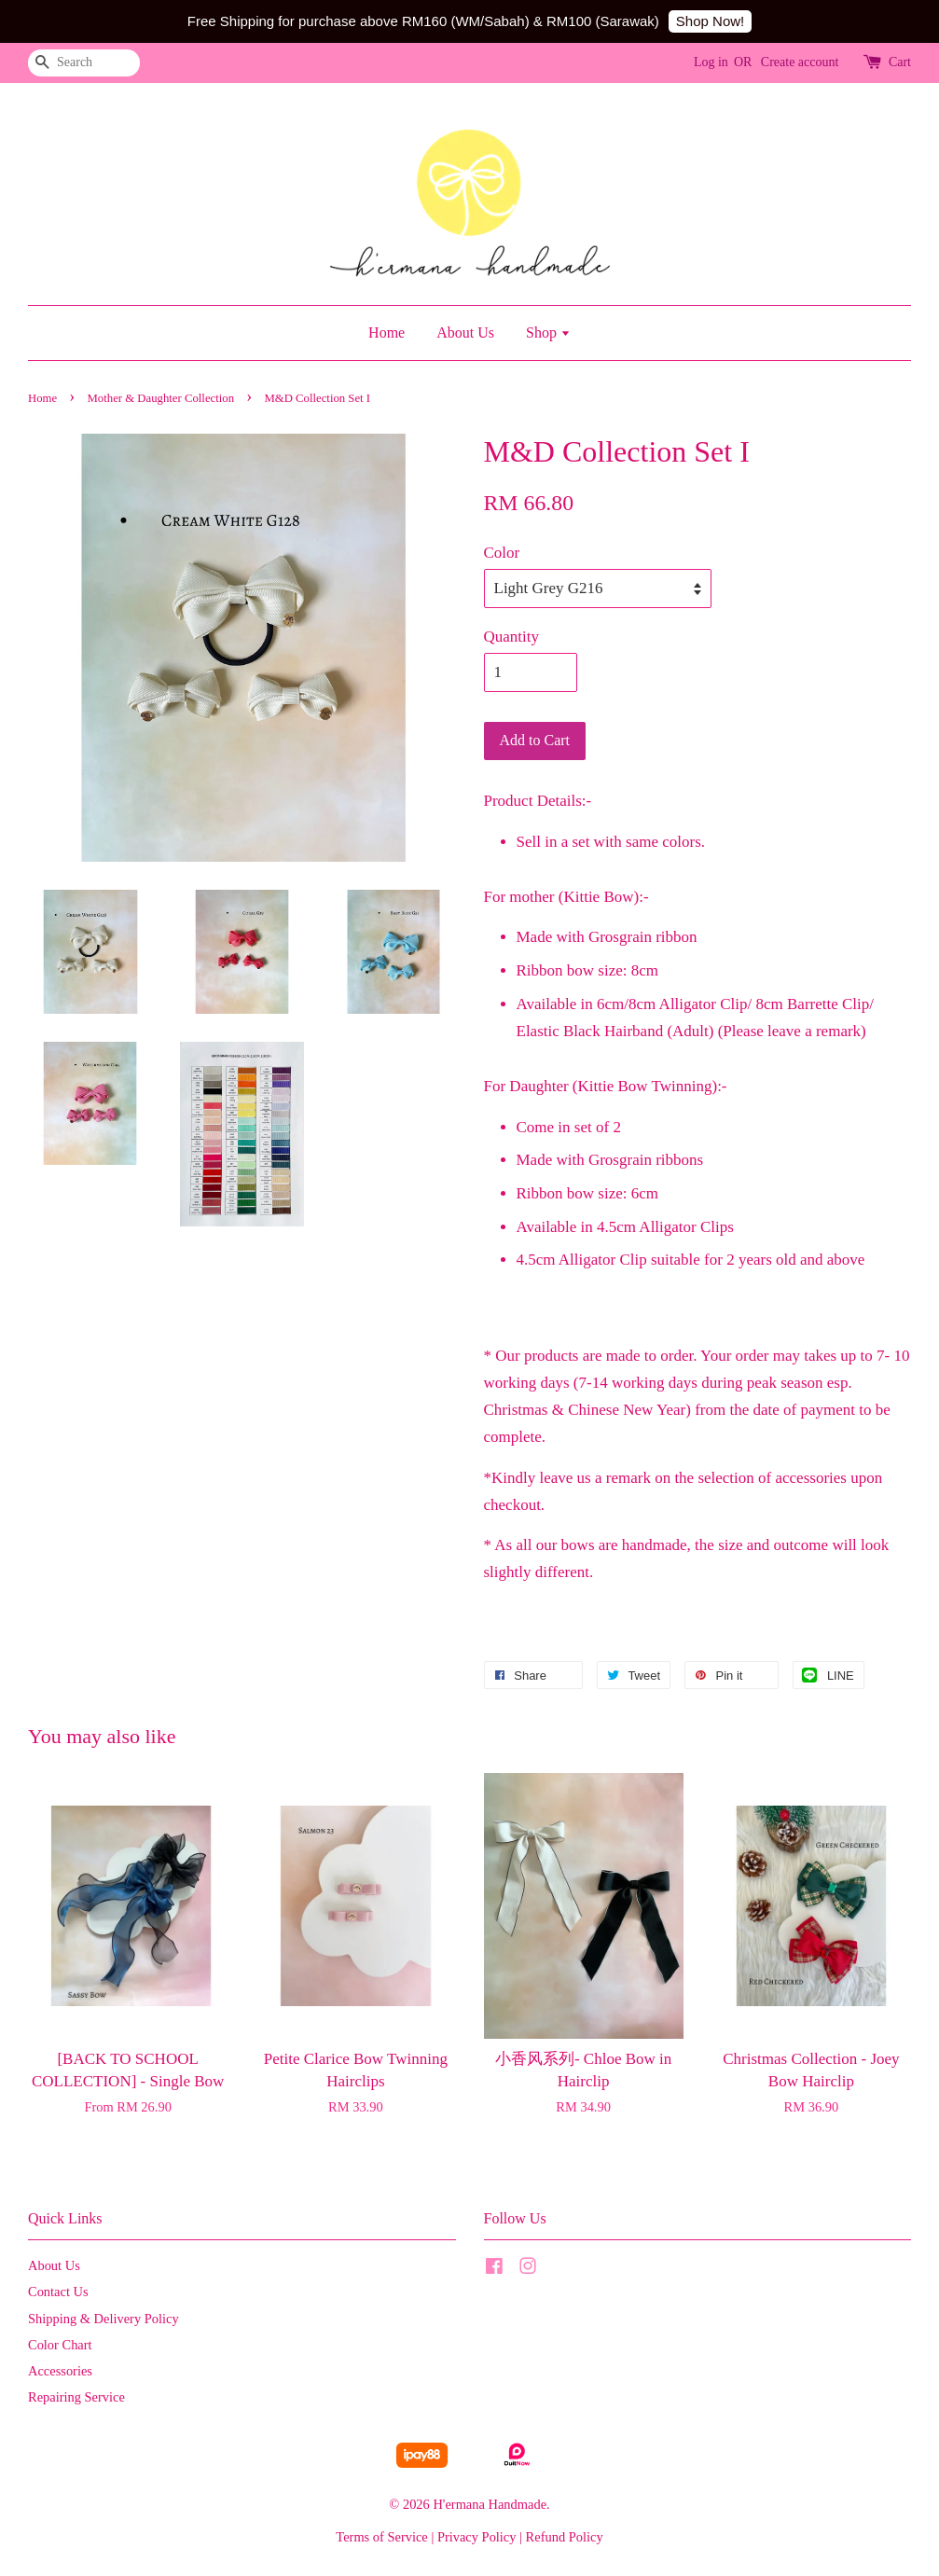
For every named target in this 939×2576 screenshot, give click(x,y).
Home (386, 332)
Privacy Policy (477, 2536)
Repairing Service (76, 2396)
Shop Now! (710, 21)
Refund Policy (564, 2536)
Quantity (512, 636)
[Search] (84, 62)
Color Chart (60, 2344)
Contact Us (58, 2291)
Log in (711, 62)
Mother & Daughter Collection (161, 398)
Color (502, 552)
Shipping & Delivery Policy (103, 2318)
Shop (548, 332)
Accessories (60, 2370)
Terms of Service (381, 2536)
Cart (900, 62)
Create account (800, 62)
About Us (465, 332)
